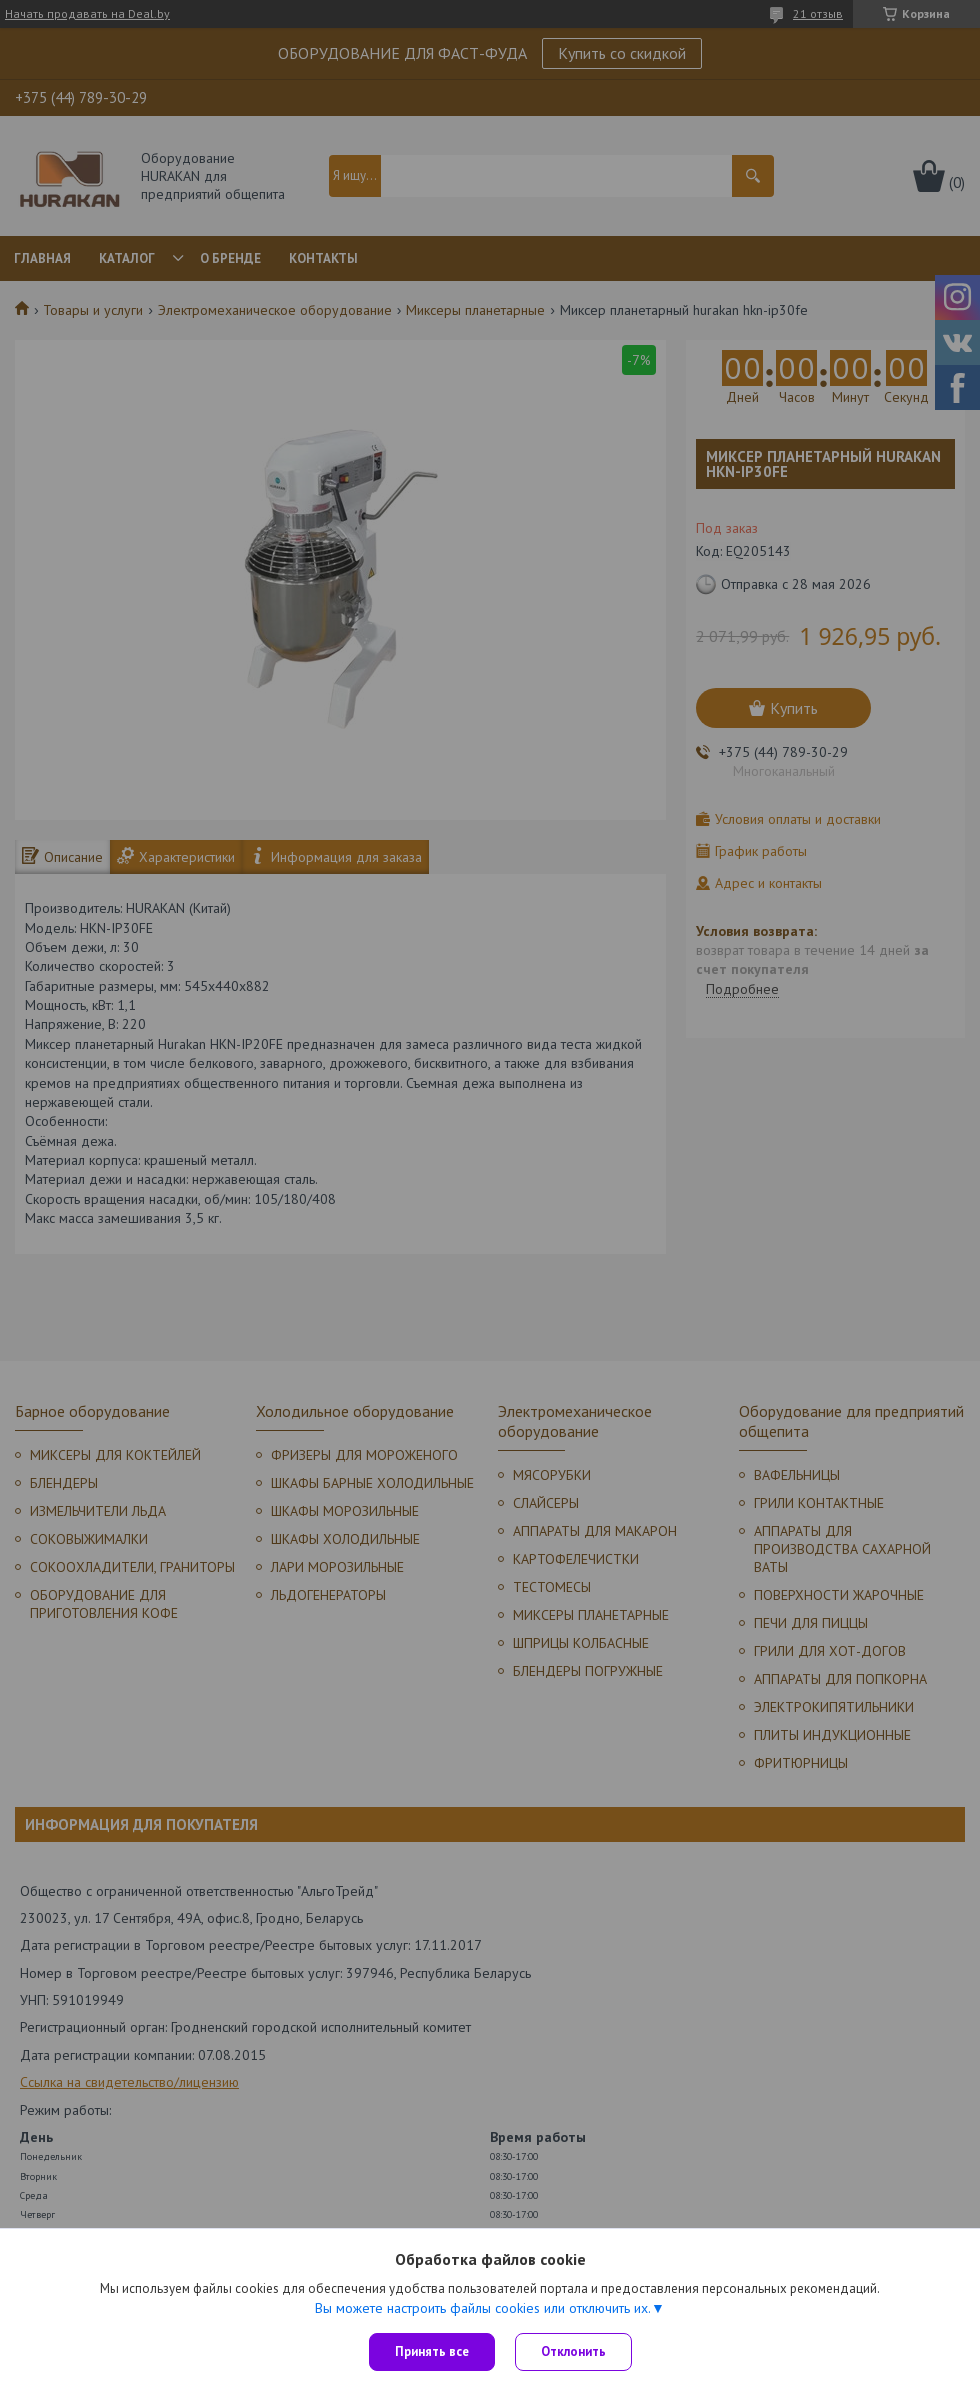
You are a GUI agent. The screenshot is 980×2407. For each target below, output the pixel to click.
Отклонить (573, 2351)
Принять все (432, 2351)
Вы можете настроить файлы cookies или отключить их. (483, 2308)
